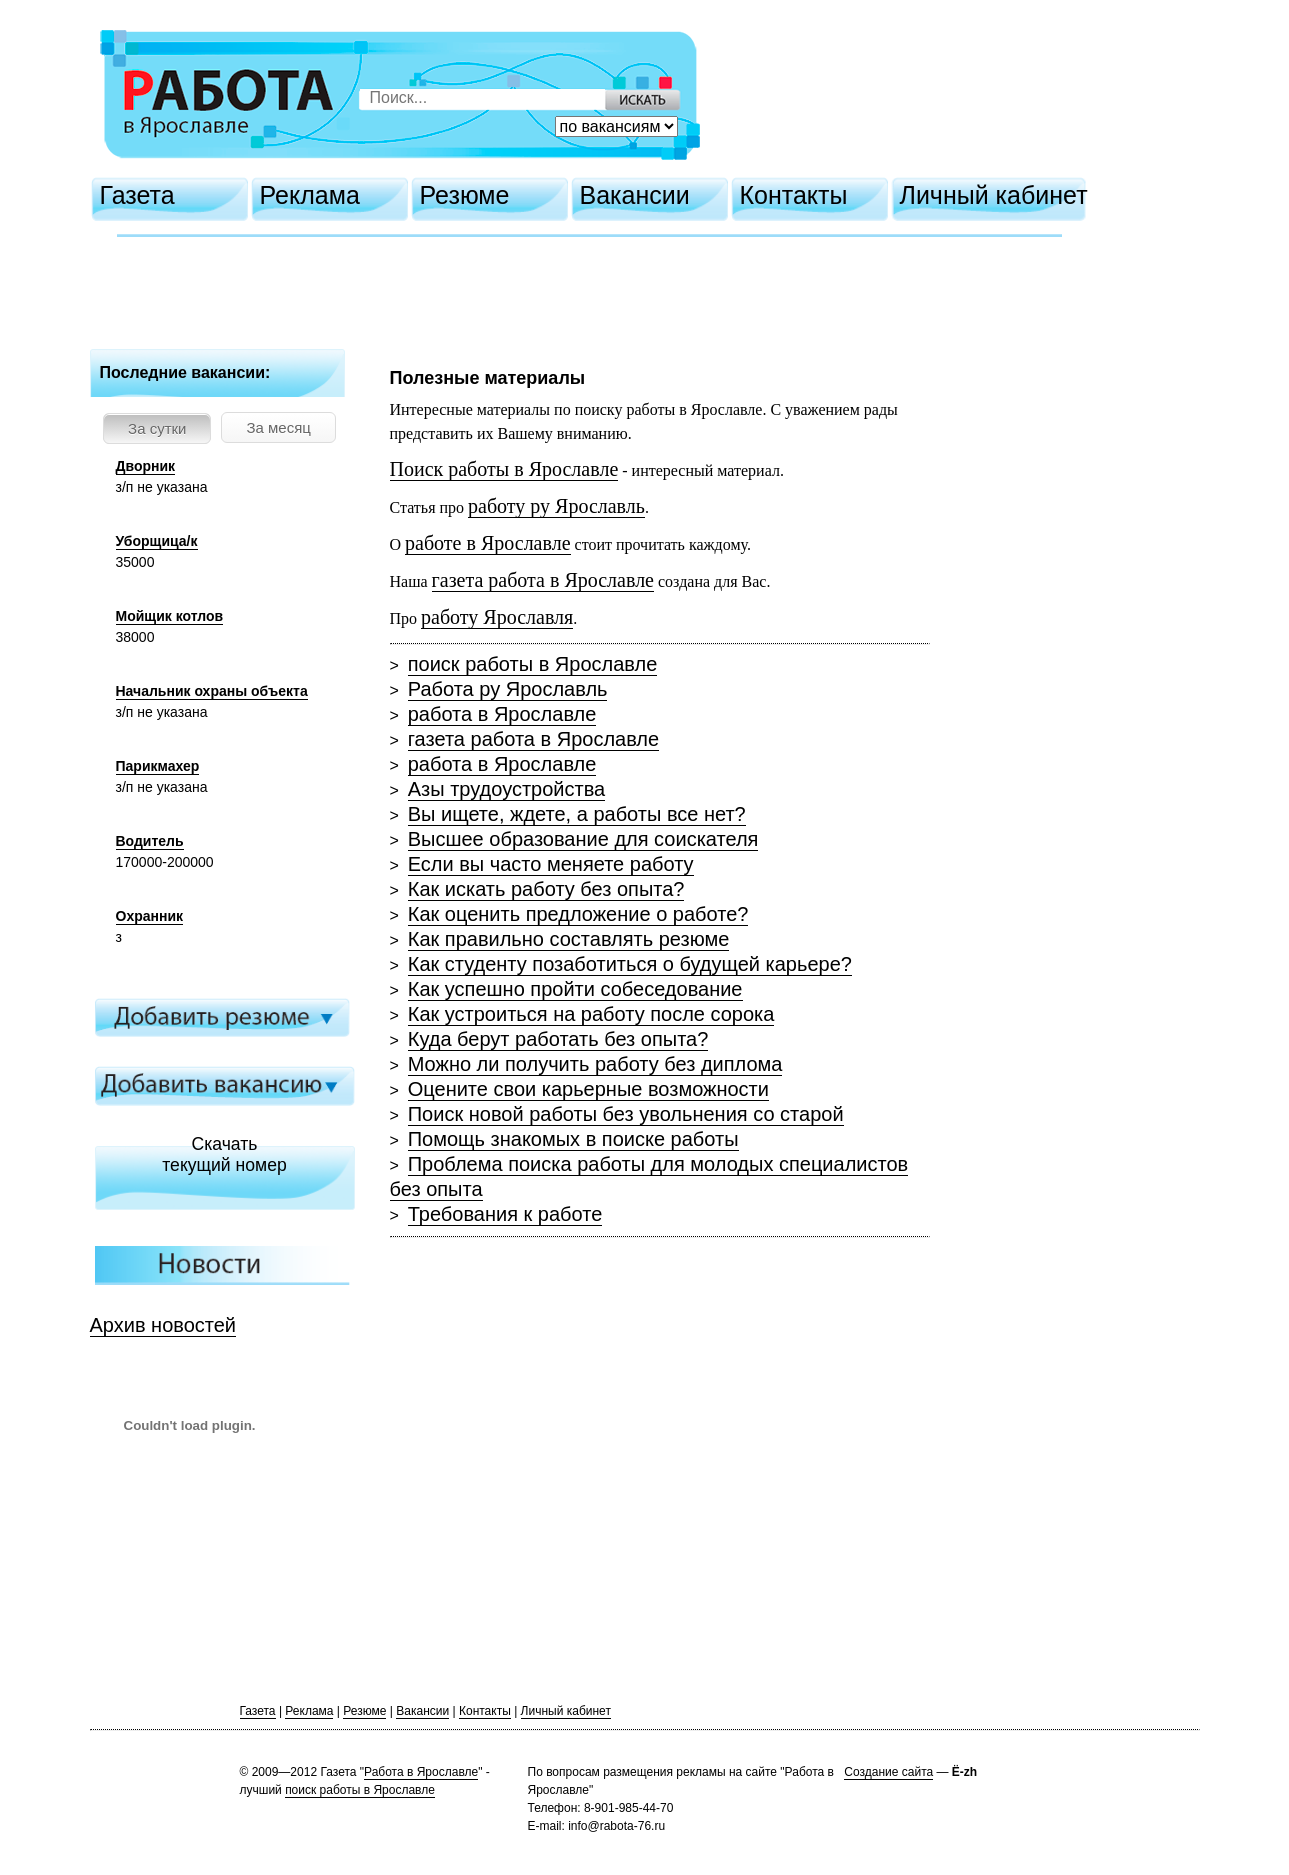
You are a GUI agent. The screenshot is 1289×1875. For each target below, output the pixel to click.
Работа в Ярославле (421, 1772)
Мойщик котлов (170, 616)
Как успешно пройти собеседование (575, 989)
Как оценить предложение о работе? (578, 914)
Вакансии (635, 195)
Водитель (150, 841)
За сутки (157, 428)
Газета (137, 195)
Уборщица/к (157, 541)
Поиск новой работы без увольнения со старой (626, 1114)
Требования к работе (505, 1214)
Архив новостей (163, 1325)
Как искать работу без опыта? (546, 889)
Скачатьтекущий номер (224, 1154)
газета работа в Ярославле (533, 739)
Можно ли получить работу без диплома (595, 1064)
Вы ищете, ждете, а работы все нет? (577, 814)
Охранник (150, 916)
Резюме (465, 195)
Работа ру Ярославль (508, 689)
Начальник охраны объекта (212, 691)
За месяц (278, 427)
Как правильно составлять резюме (569, 939)
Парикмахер (158, 766)
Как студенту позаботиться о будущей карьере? (630, 964)
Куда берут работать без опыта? (558, 1039)
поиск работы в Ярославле (533, 664)
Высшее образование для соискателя (583, 839)
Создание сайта (888, 1772)
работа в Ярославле (502, 714)
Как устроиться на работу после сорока (591, 1014)
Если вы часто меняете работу (551, 864)
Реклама (310, 195)
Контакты (794, 195)
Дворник (146, 466)
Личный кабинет (994, 195)
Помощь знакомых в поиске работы (573, 1139)
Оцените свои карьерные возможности (588, 1089)
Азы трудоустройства (506, 789)
